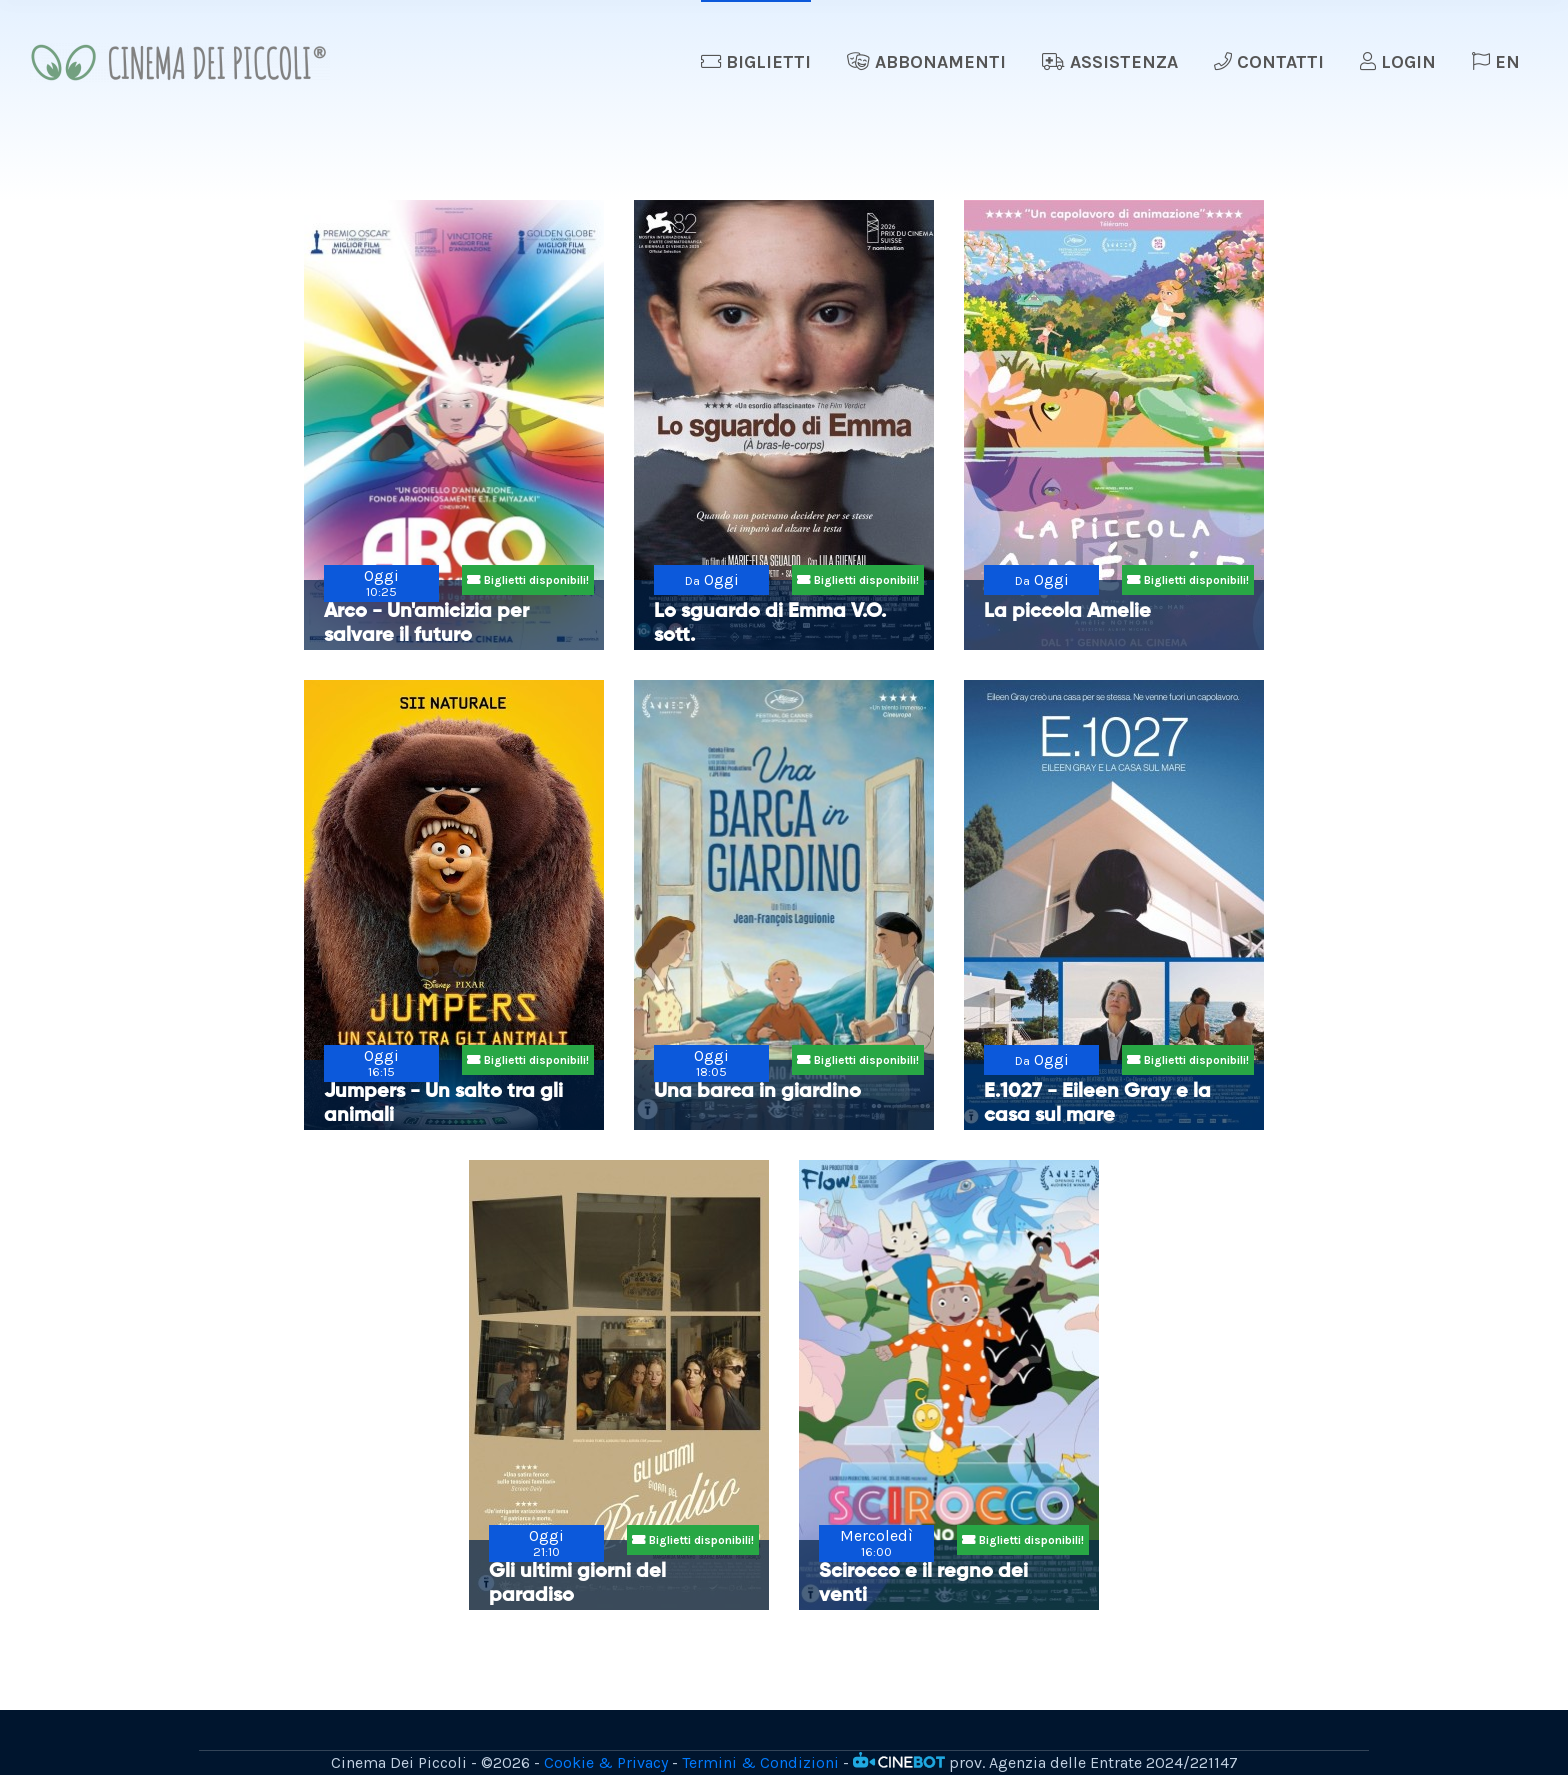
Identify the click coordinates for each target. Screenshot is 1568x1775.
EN (1496, 62)
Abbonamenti (926, 62)
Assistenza (1110, 62)
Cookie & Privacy (606, 1762)
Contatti (1269, 62)
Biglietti (756, 62)
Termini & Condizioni (760, 1762)
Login (1398, 62)
